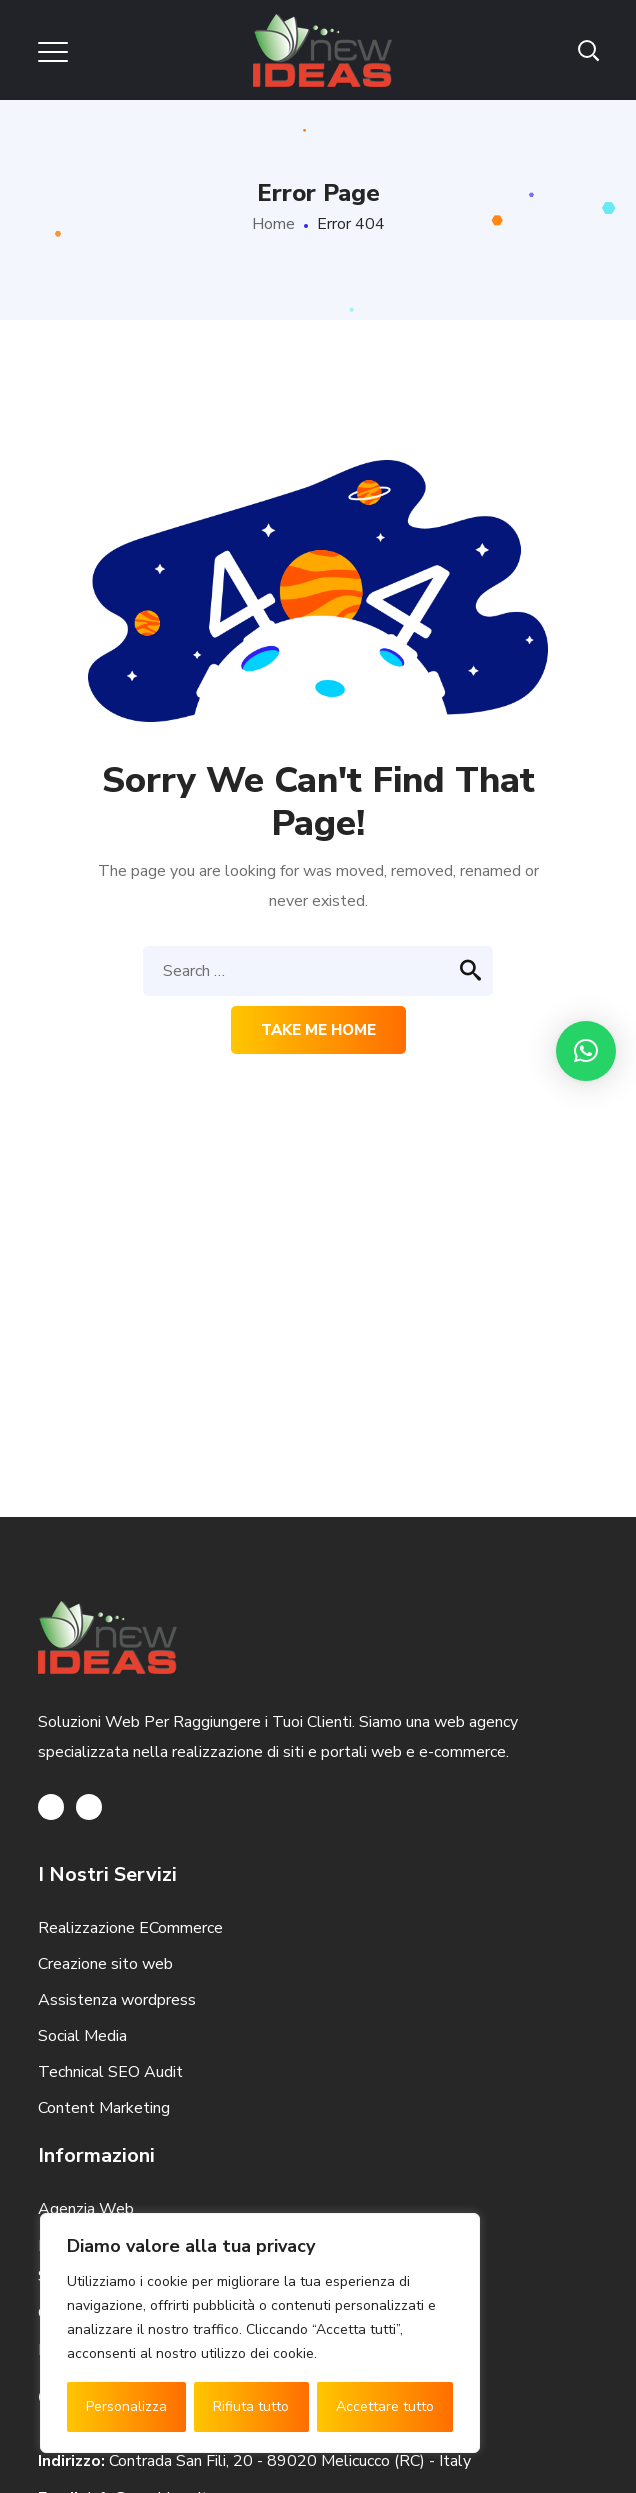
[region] (260, 2333)
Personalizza (126, 2406)
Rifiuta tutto (251, 2406)
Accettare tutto (385, 2406)
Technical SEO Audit (110, 2072)
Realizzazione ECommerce (130, 1928)
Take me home (318, 1030)
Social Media (82, 2036)
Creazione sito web (105, 1964)
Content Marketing (104, 2108)
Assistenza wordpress (117, 2000)
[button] (586, 1051)
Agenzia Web (86, 2209)
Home (273, 224)
